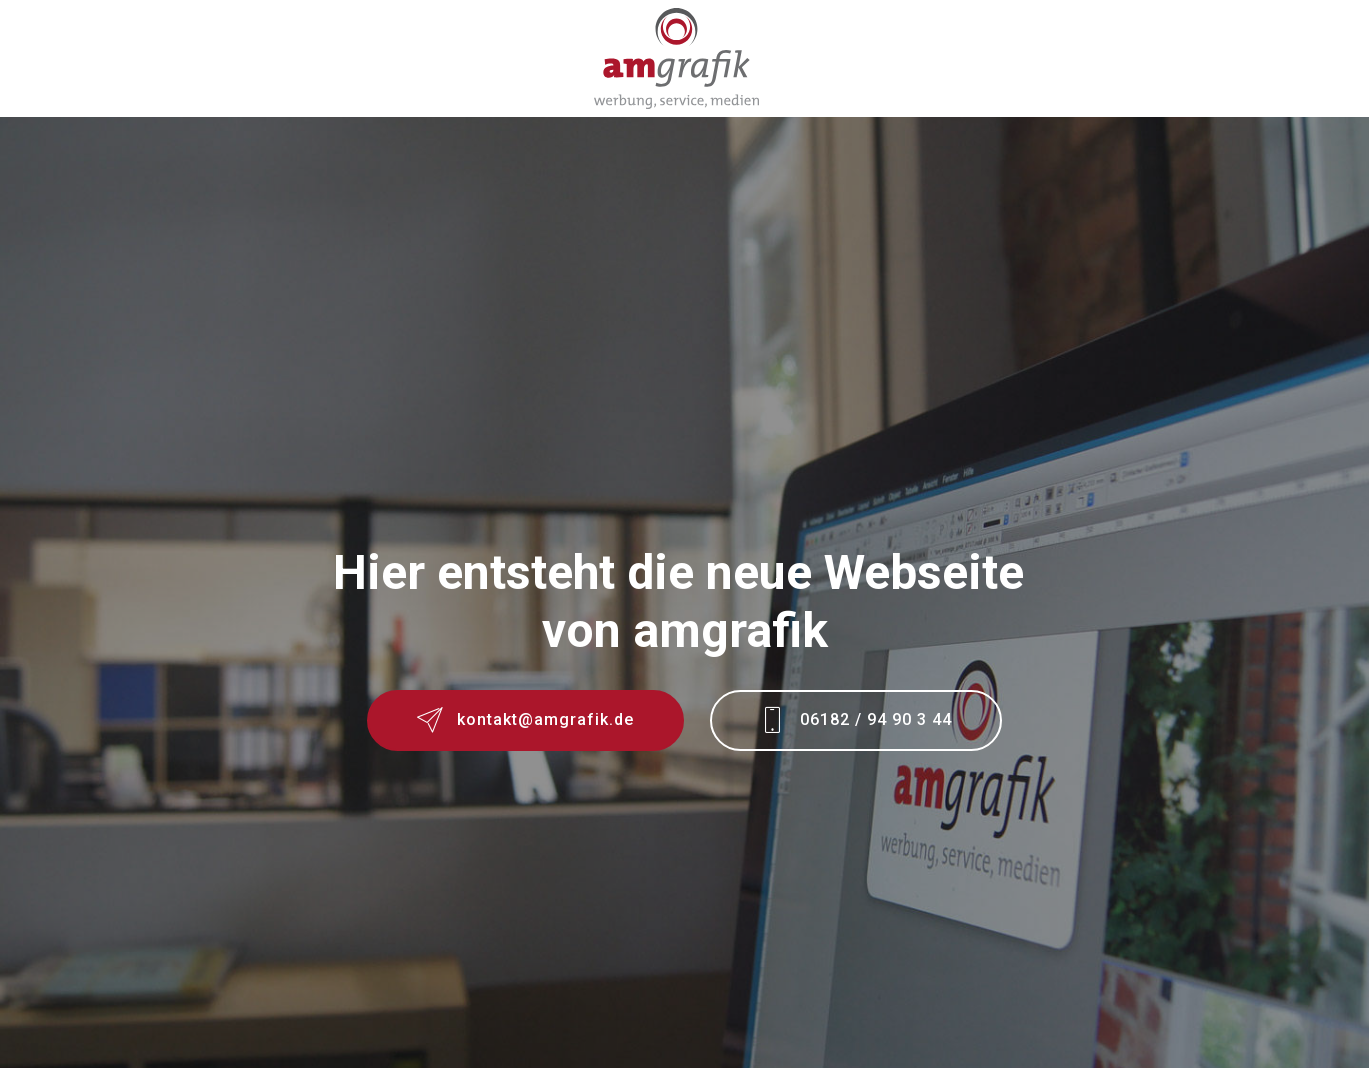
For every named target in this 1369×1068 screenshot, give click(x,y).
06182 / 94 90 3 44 (856, 722)
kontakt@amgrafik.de (525, 722)
